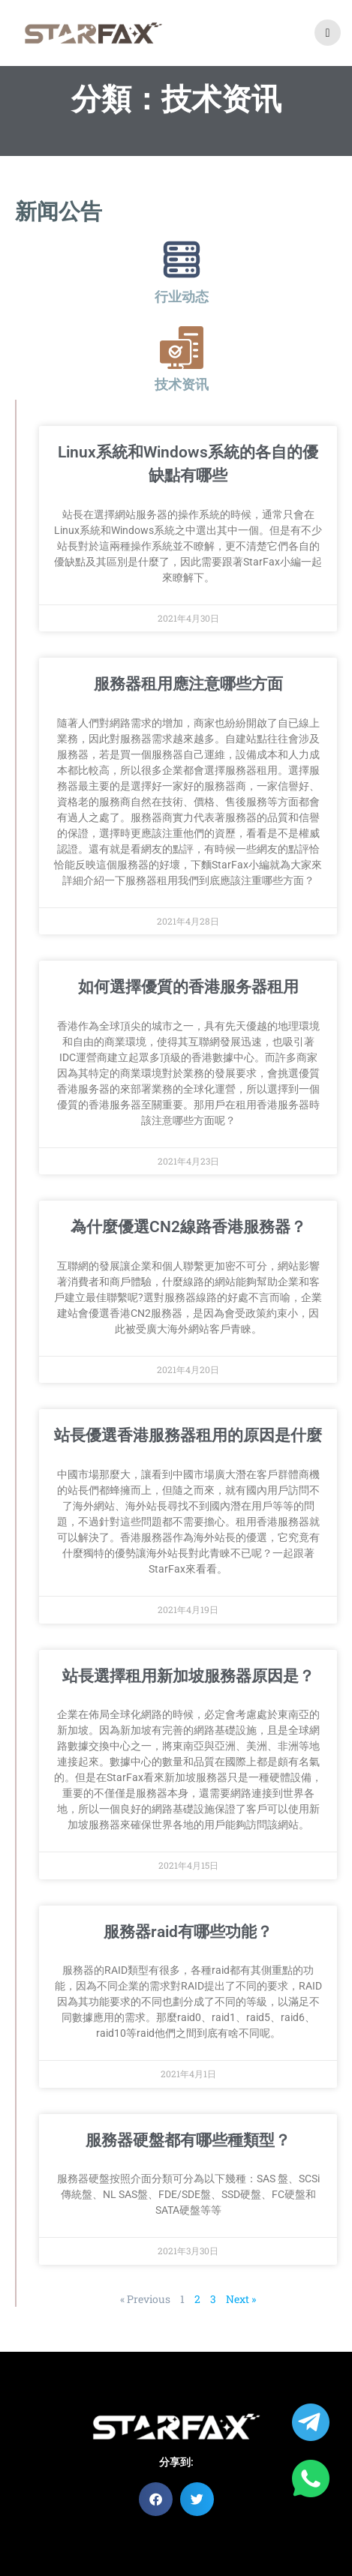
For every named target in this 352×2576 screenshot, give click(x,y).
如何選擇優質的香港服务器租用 (188, 987)
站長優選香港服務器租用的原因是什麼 (188, 1435)
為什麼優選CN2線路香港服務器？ (188, 1227)
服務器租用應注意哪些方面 (188, 684)
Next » (241, 2299)
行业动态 (182, 296)
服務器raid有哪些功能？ (188, 1932)
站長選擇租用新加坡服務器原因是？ (188, 1676)
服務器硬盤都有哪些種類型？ (188, 2140)
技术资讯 (182, 384)
